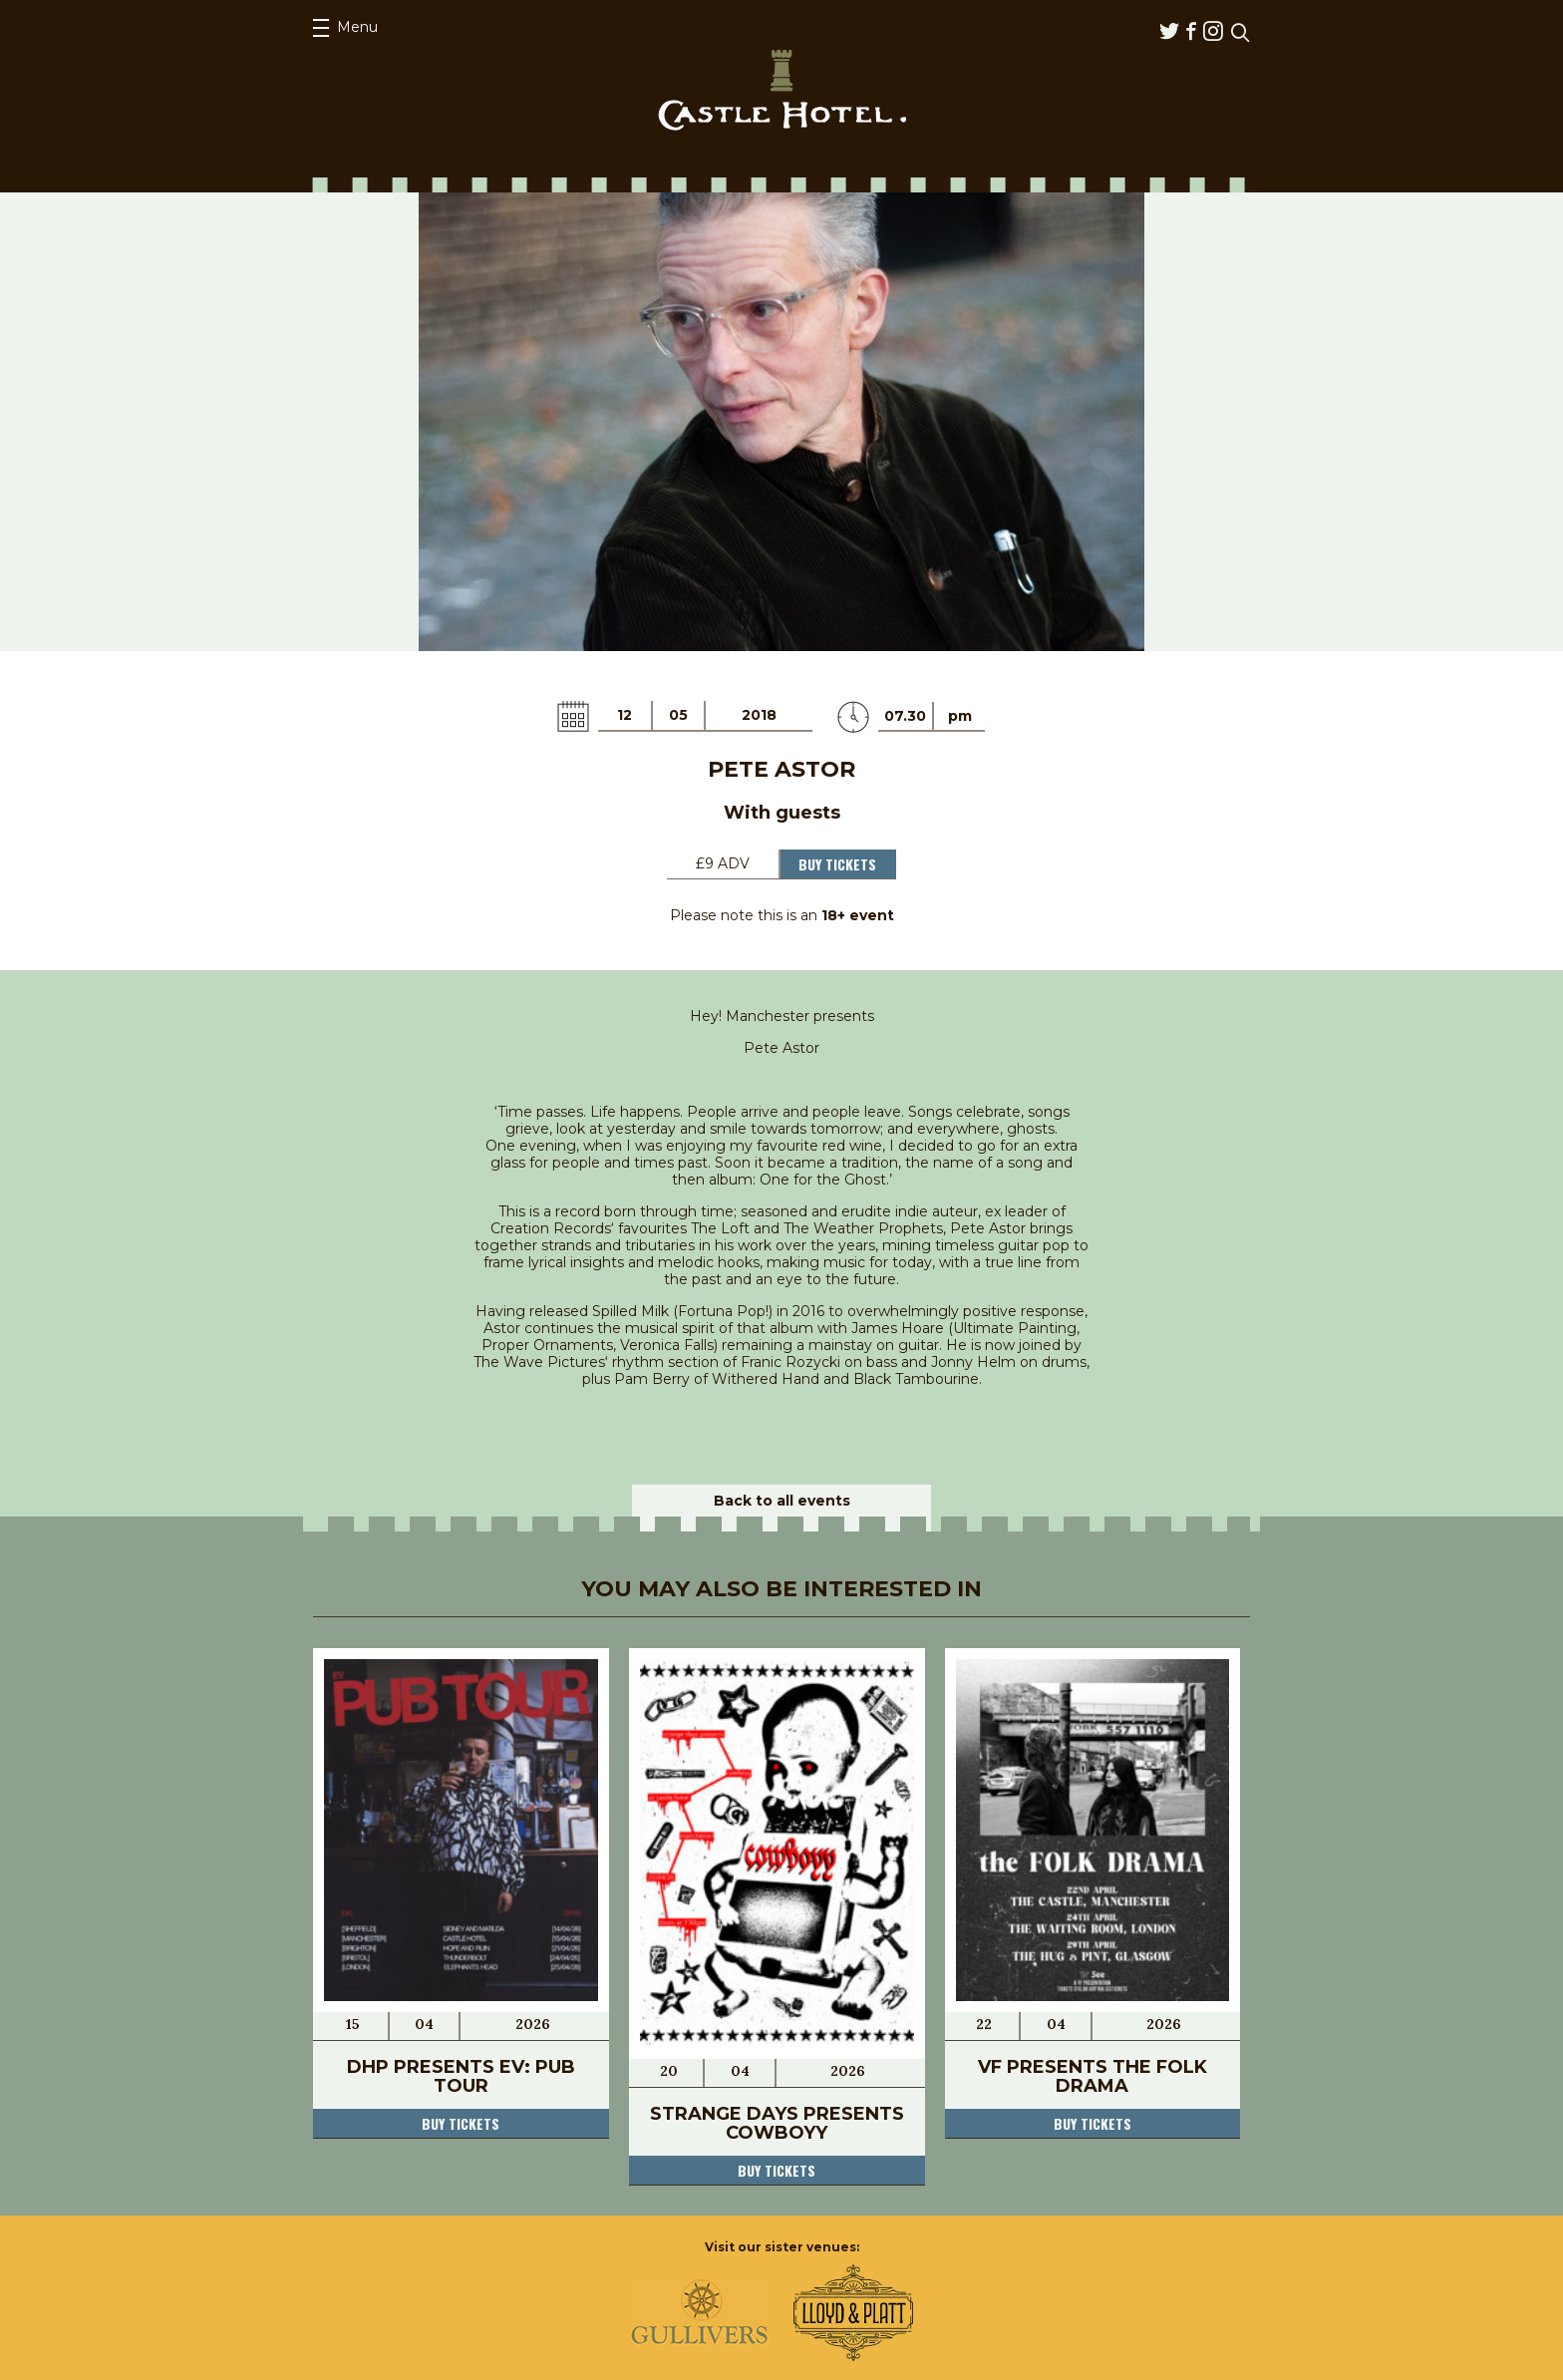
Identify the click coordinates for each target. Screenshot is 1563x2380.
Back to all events (782, 1501)
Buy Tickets (837, 863)
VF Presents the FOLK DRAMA (1092, 2076)
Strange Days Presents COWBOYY (777, 2123)
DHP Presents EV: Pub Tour (461, 2076)
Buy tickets (460, 2123)
